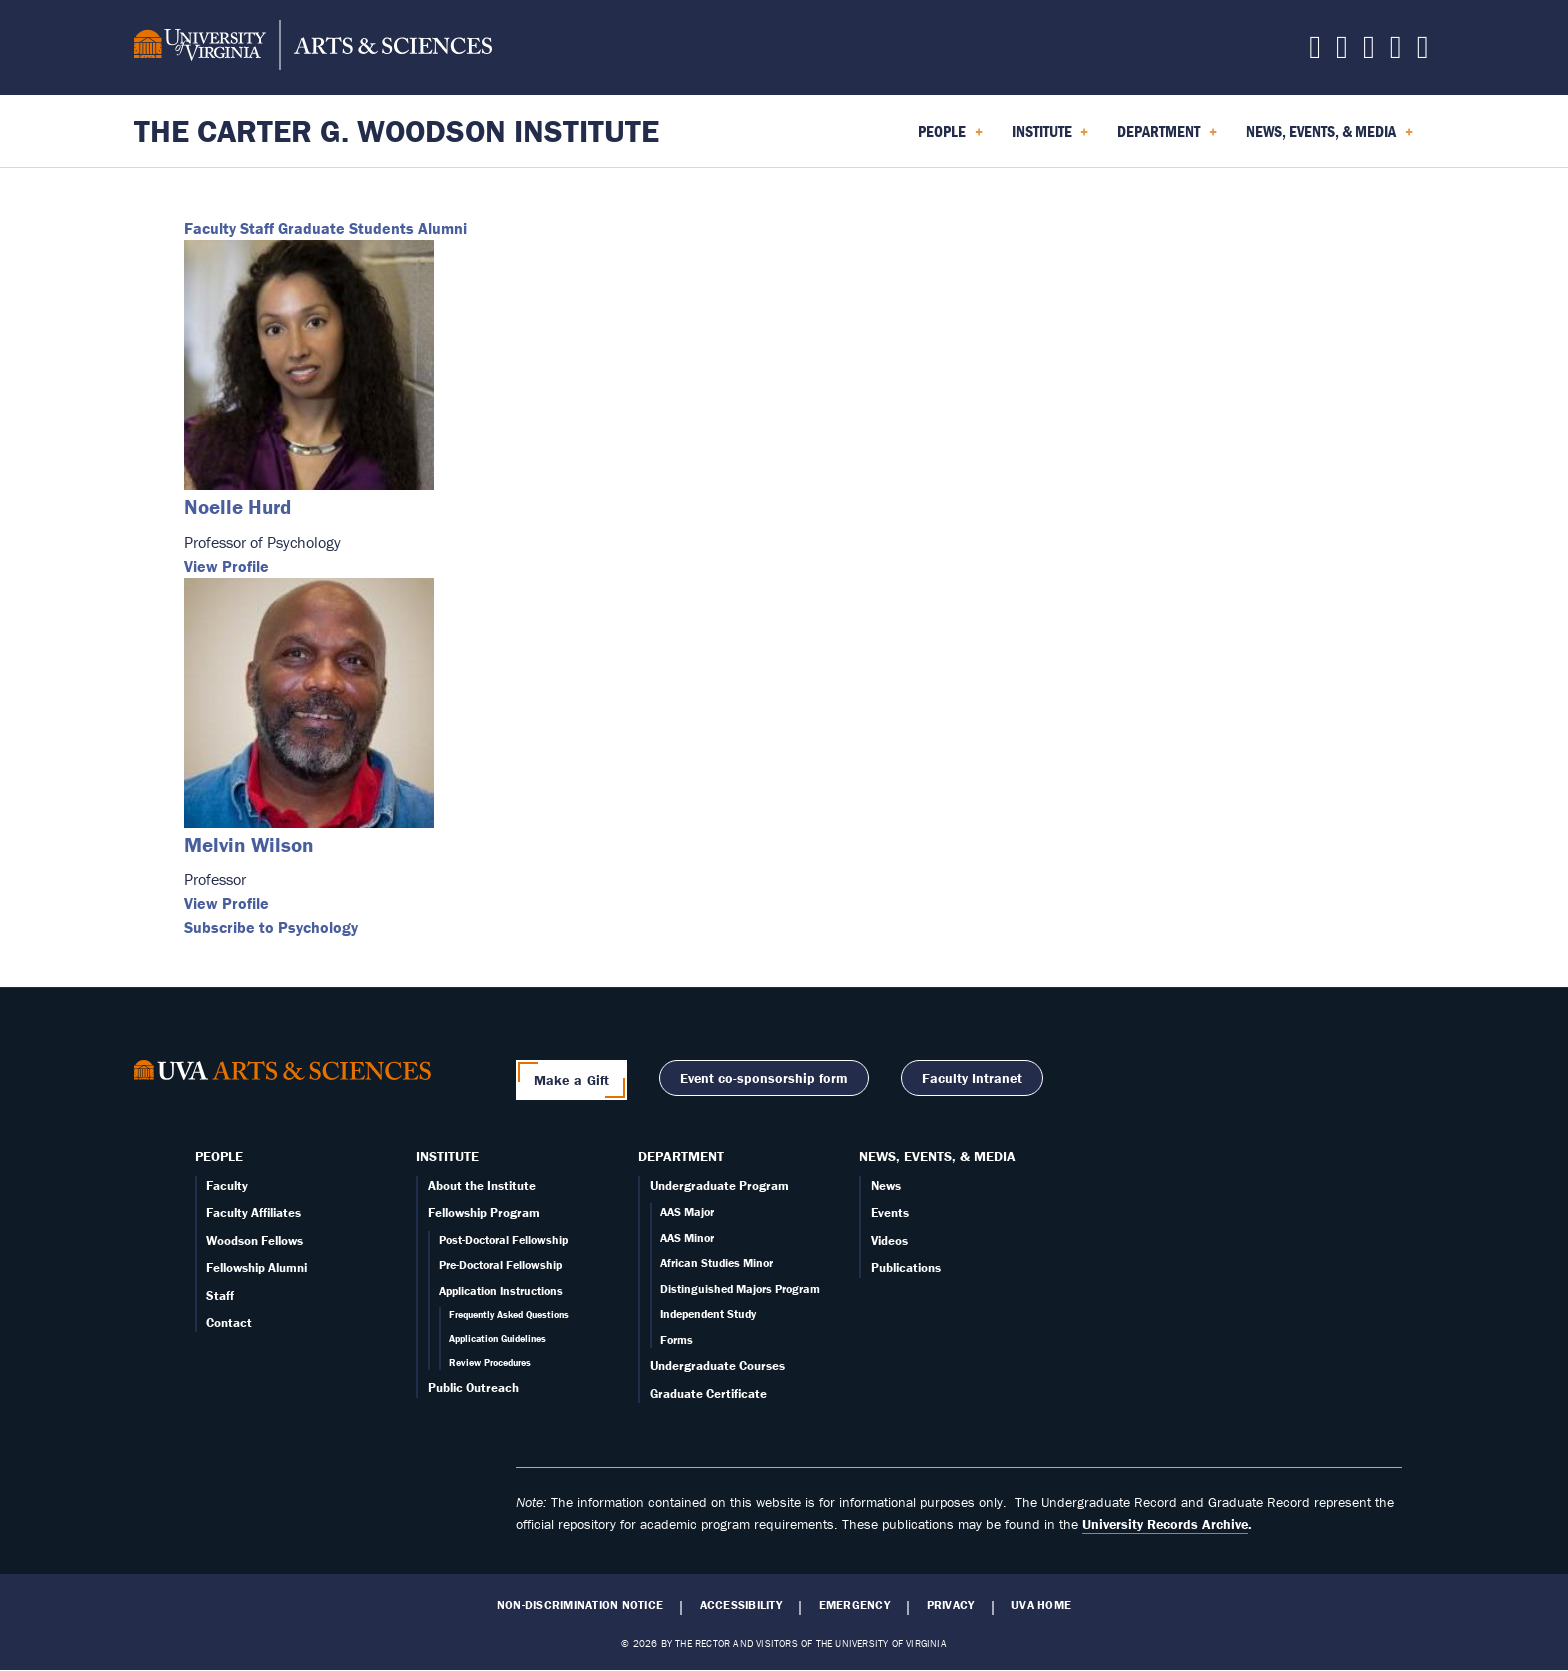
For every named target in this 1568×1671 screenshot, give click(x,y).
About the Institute (482, 1185)
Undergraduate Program (719, 1185)
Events (890, 1212)
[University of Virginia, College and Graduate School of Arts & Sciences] (313, 48)
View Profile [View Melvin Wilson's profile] (226, 903)
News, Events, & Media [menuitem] (1329, 138)
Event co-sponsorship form (764, 1078)
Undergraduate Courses (717, 1365)
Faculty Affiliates (253, 1212)
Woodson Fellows (254, 1240)
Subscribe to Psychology (271, 927)
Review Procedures (490, 1362)
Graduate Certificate (708, 1393)
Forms (676, 1339)
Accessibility (741, 1605)
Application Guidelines (497, 1338)
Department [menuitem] (1167, 138)
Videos (889, 1240)
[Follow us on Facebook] (1342, 52)
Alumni (442, 228)
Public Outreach (473, 1387)
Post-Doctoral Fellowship (503, 1239)
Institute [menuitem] (1050, 138)
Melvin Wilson (249, 845)
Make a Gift (572, 1080)
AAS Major (687, 1211)
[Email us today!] (1396, 52)
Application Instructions (501, 1290)
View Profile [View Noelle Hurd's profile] (226, 566)
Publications (906, 1267)
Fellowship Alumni (256, 1267)
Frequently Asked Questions (509, 1314)
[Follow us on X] (1315, 52)
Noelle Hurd (237, 507)
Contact (229, 1322)
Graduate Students (346, 228)
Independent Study (708, 1313)
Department (681, 1156)
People (219, 1156)
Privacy (951, 1605)
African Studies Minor (716, 1262)
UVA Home (1041, 1605)
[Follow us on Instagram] (1369, 52)
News (886, 1185)
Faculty (210, 228)
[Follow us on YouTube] (1423, 52)
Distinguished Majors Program (740, 1288)
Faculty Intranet (972, 1078)
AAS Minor (687, 1237)
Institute (447, 1156)
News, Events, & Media (937, 1156)
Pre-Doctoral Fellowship (500, 1264)
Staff (257, 228)
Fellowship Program (484, 1212)
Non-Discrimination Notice (580, 1605)
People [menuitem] (950, 138)
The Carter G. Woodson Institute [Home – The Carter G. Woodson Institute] (396, 130)
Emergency (854, 1605)
